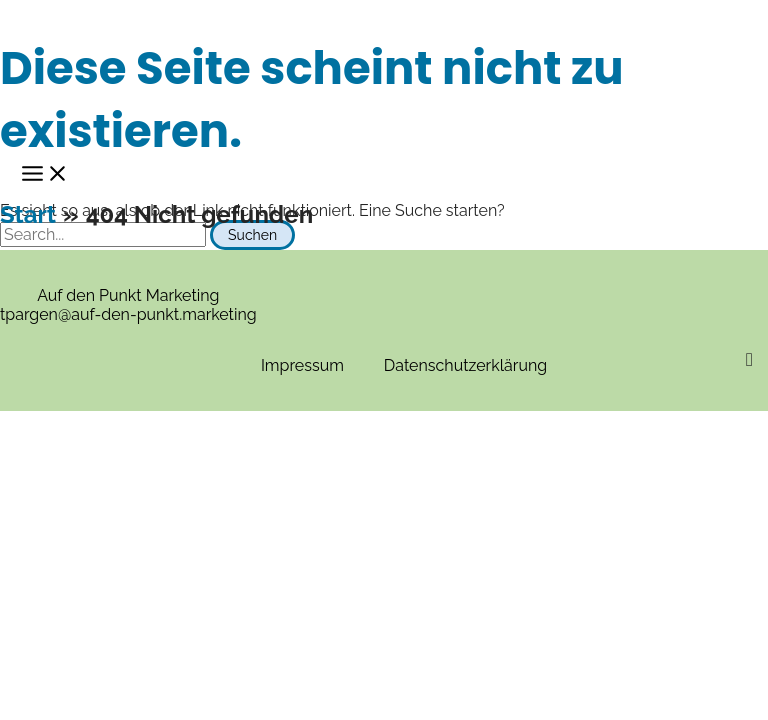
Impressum (302, 365)
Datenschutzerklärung (465, 365)
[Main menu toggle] (45, 174)
